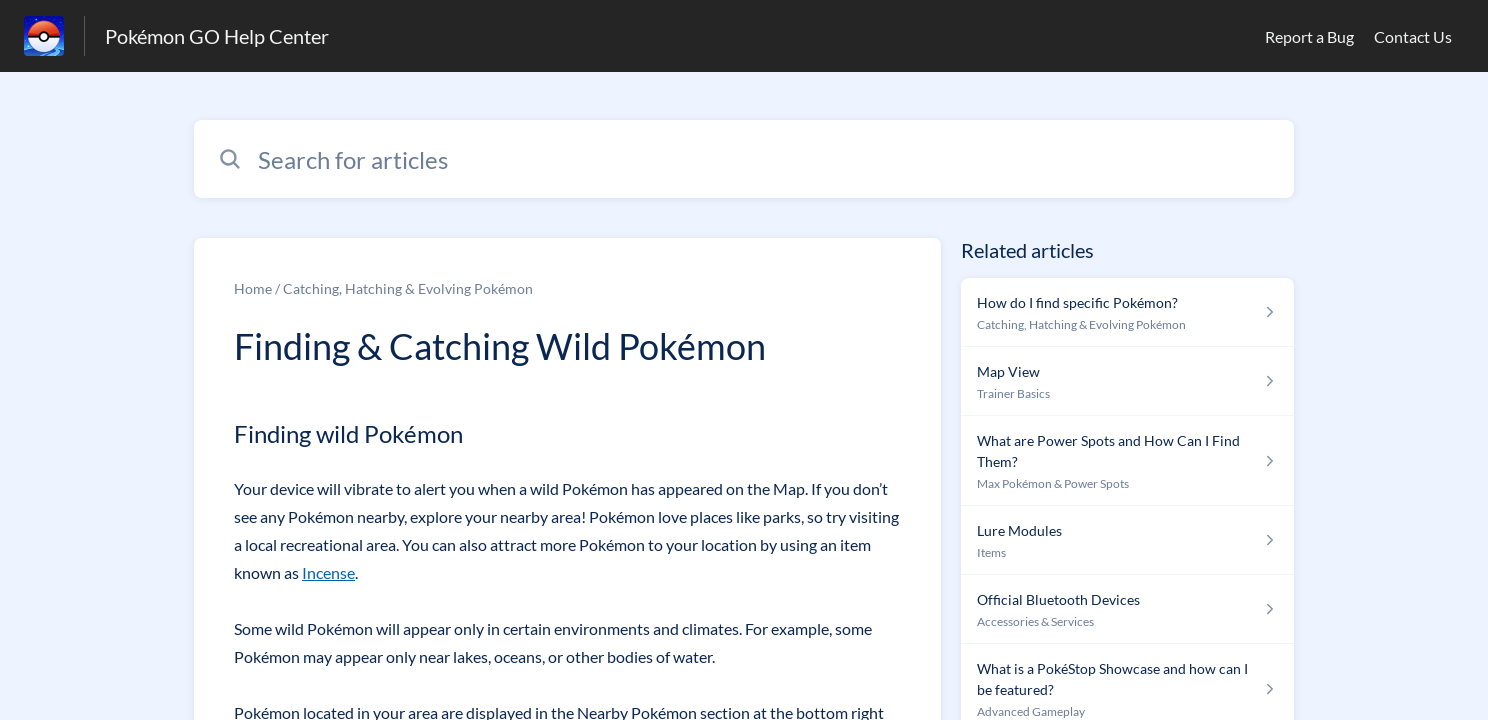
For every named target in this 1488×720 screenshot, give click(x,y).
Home (253, 288)
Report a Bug (1309, 36)
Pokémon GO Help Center (217, 36)
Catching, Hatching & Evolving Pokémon (408, 288)
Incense (328, 572)
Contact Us (1413, 36)
